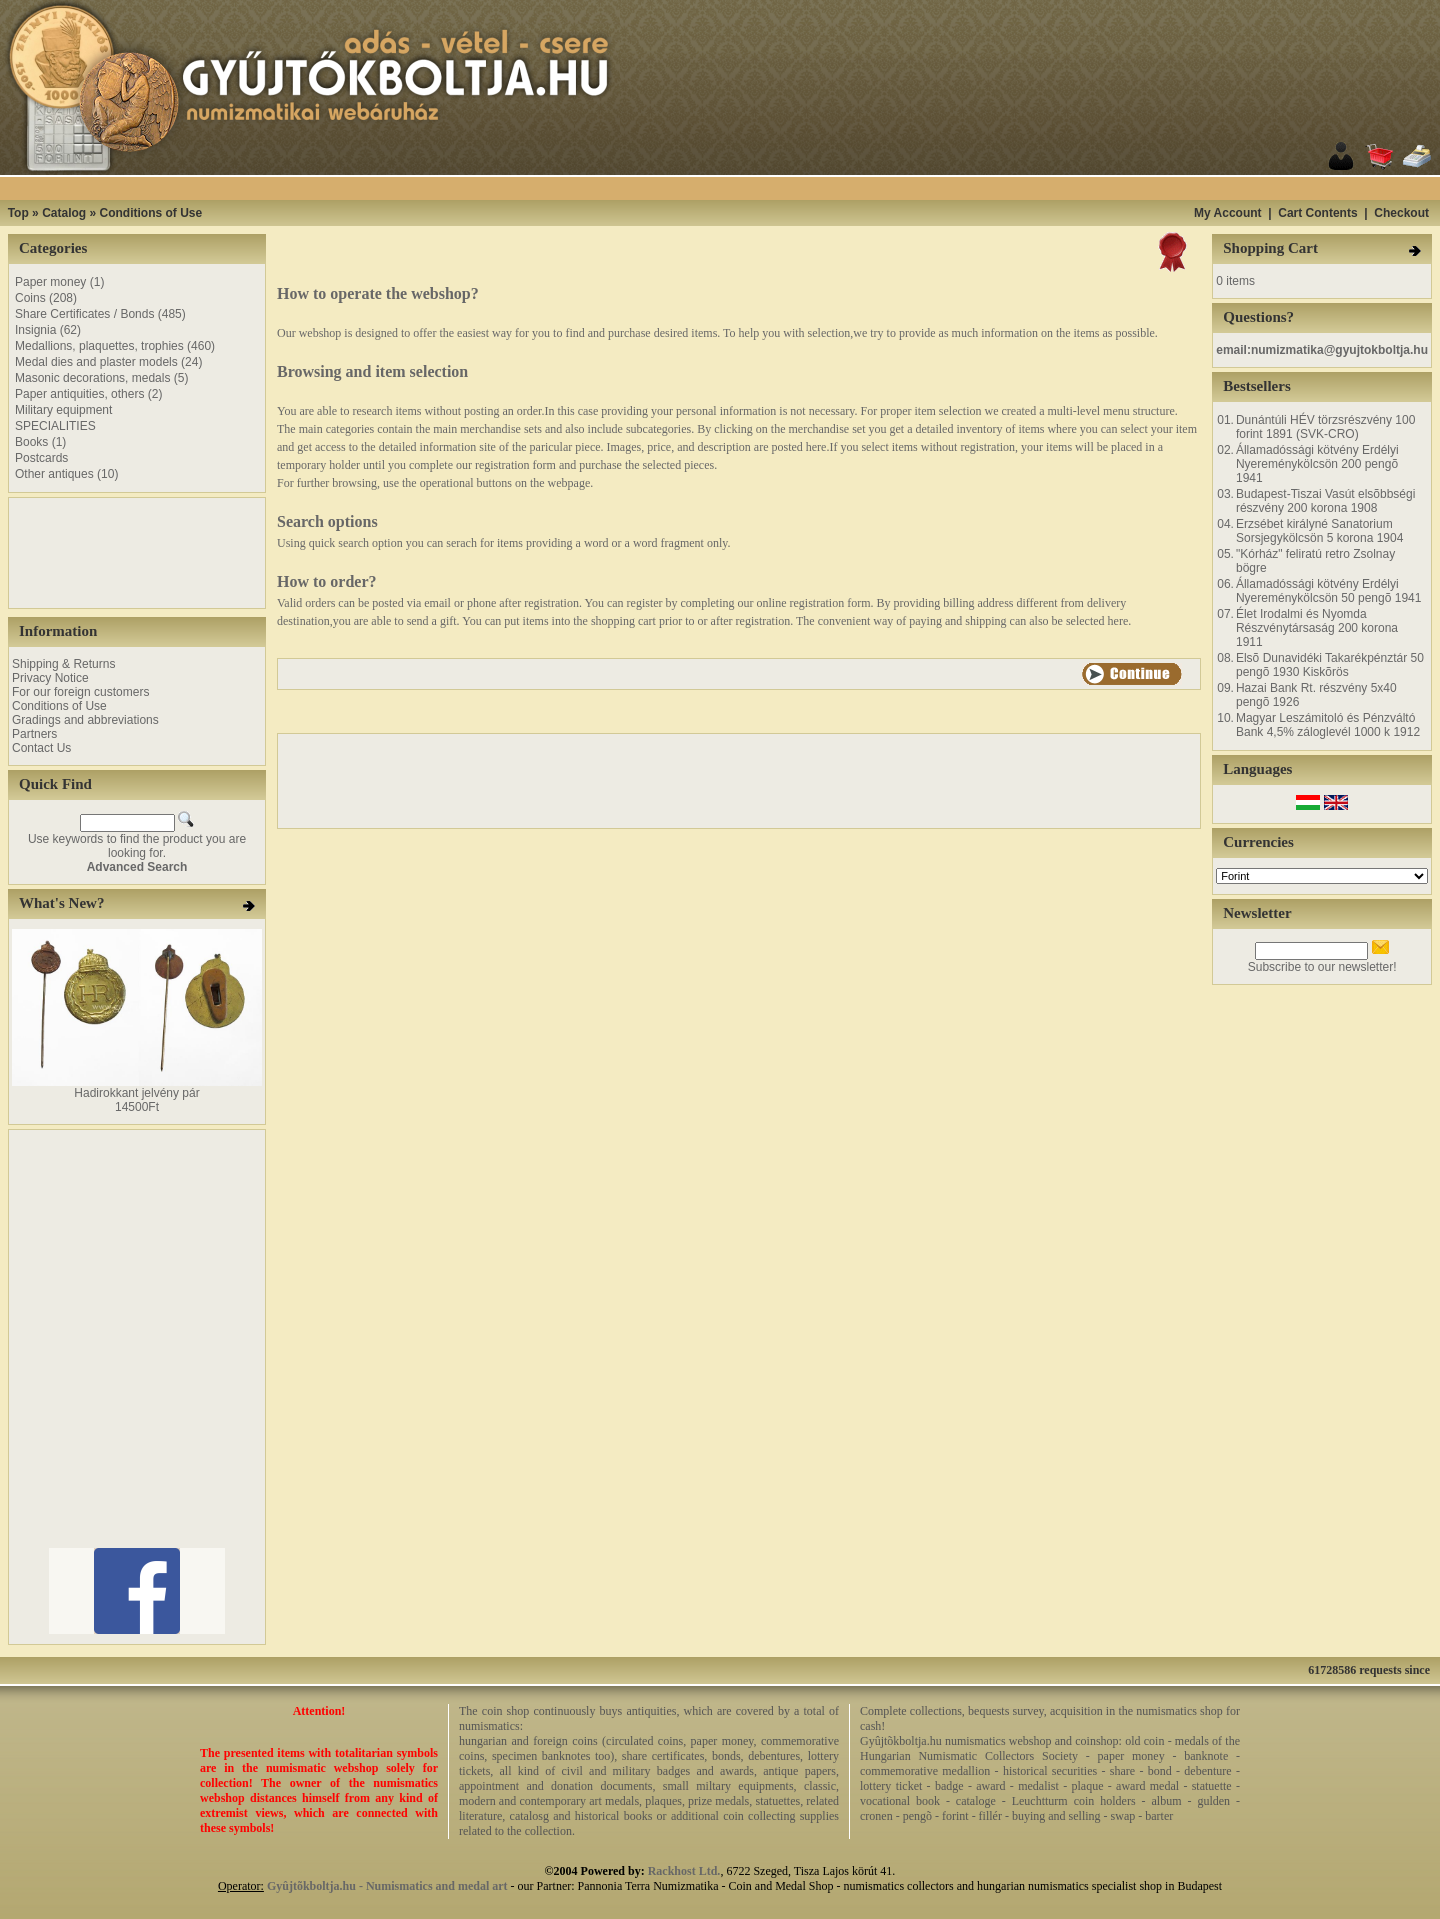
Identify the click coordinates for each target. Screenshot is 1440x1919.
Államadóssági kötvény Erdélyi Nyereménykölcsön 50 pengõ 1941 (1328, 591)
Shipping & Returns (63, 664)
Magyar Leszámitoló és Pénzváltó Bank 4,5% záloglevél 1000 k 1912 (1328, 725)
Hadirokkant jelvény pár (136, 1093)
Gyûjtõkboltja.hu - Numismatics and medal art (387, 1886)
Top (18, 213)
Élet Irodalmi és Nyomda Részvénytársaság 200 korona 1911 (1317, 628)
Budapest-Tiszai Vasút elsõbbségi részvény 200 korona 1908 (1325, 501)
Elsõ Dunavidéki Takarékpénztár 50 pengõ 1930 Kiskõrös (1330, 665)
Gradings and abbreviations (85, 720)
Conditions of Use (150, 213)
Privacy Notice (50, 678)
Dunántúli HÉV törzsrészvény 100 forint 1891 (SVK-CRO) (1325, 427)
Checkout (1401, 213)
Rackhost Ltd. (684, 1871)
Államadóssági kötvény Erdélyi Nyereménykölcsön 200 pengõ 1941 (1317, 464)
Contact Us (41, 748)
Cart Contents (1317, 213)
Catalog (64, 213)
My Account (1228, 213)
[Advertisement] (745, 188)
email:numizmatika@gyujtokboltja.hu (1322, 350)
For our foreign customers (80, 692)
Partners (34, 734)
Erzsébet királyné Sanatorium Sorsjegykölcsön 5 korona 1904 (1319, 531)
